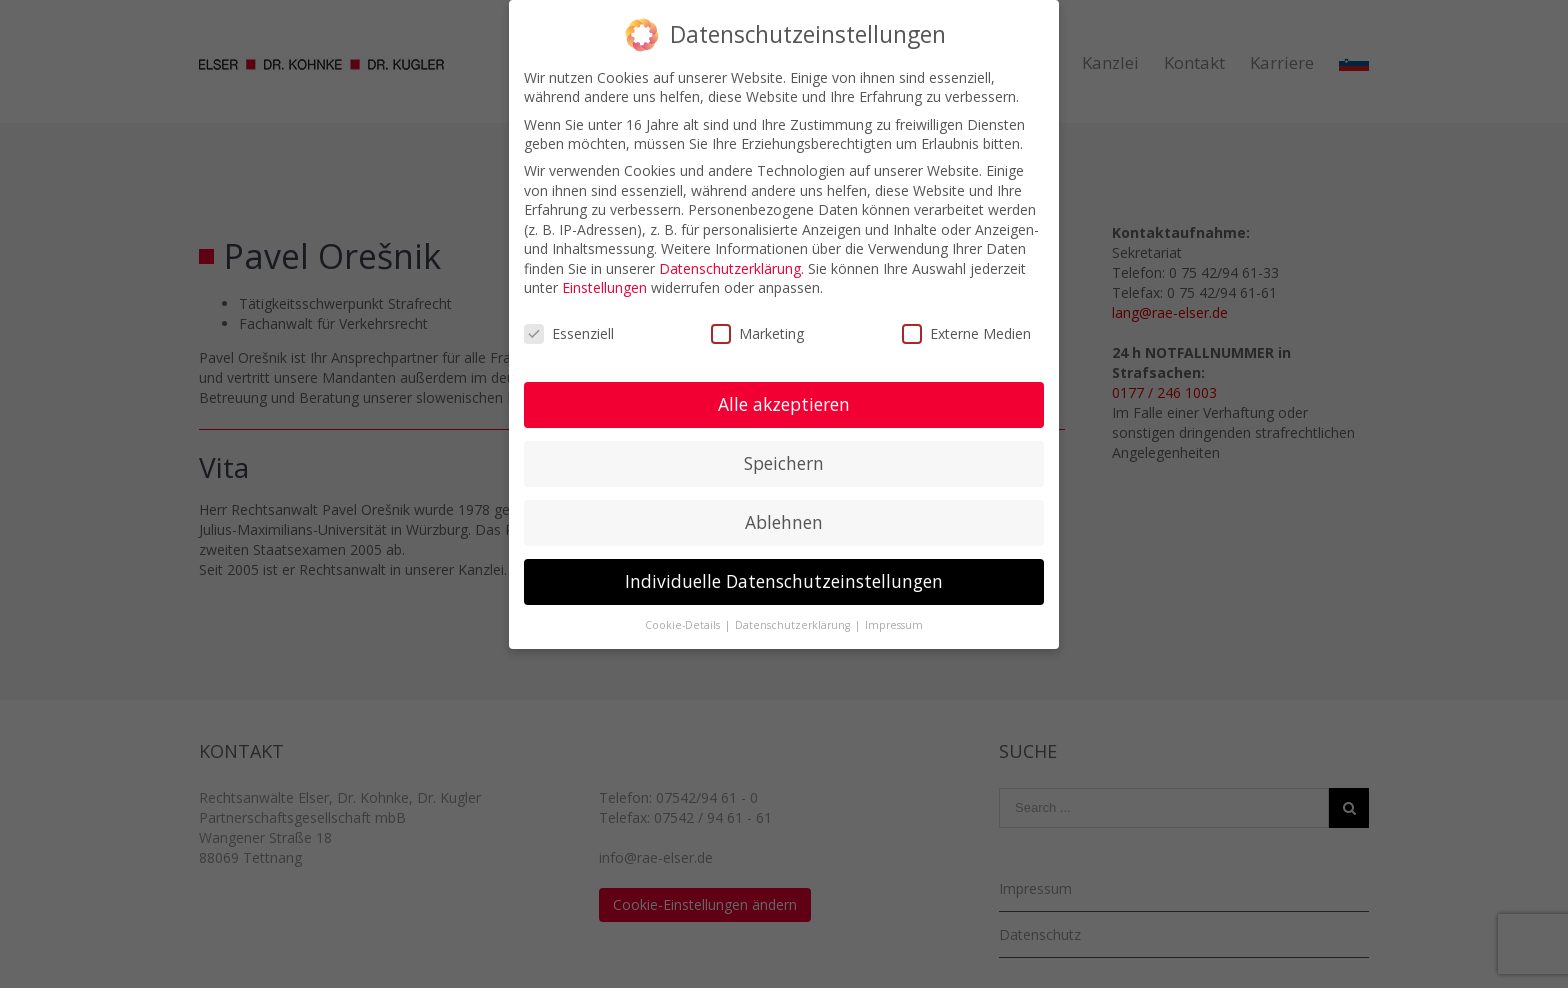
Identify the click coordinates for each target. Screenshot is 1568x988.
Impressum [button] (894, 625)
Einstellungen (604, 287)
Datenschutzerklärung (730, 268)
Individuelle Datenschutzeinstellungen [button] (784, 581)
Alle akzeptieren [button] (784, 404)
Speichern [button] (784, 463)
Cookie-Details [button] (684, 625)
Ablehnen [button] (784, 522)
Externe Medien (966, 333)
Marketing (757, 333)
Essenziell (569, 333)
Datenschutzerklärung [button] (794, 625)
